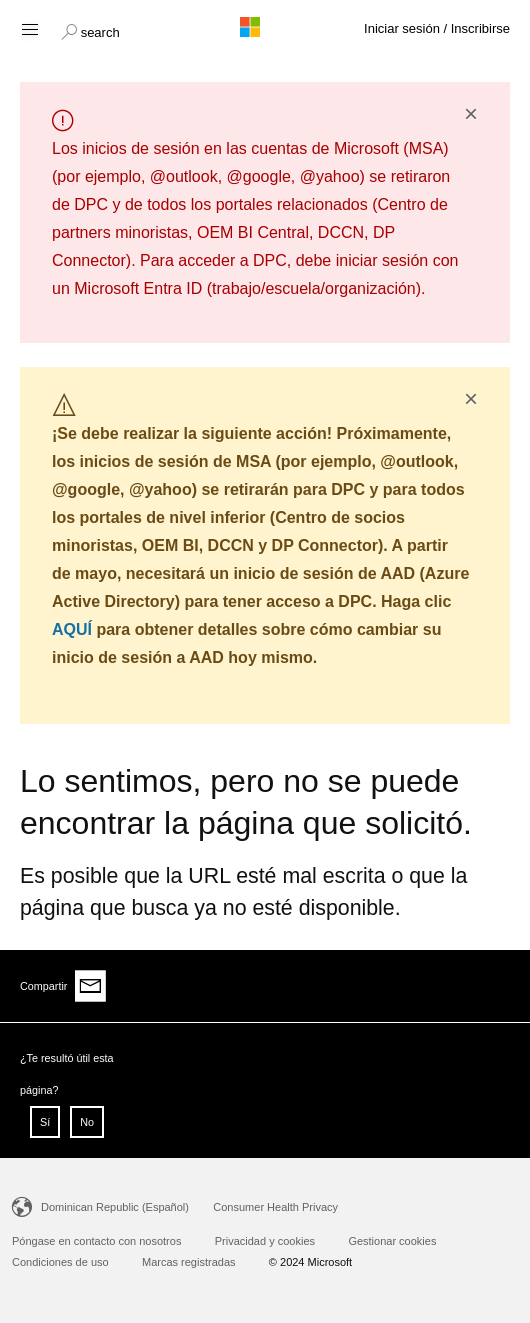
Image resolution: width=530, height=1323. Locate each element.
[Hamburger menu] (28, 28)
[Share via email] (91, 986)
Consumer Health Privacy (275, 1207)
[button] (90, 30)
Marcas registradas (189, 1262)
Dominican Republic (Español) (115, 1207)
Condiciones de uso (60, 1262)
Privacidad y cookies (265, 1241)
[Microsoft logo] (265, 27)
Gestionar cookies (392, 1241)
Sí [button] (45, 1122)
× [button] (471, 114)
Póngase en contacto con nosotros (96, 1241)
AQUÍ (72, 629)
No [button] (87, 1122)
